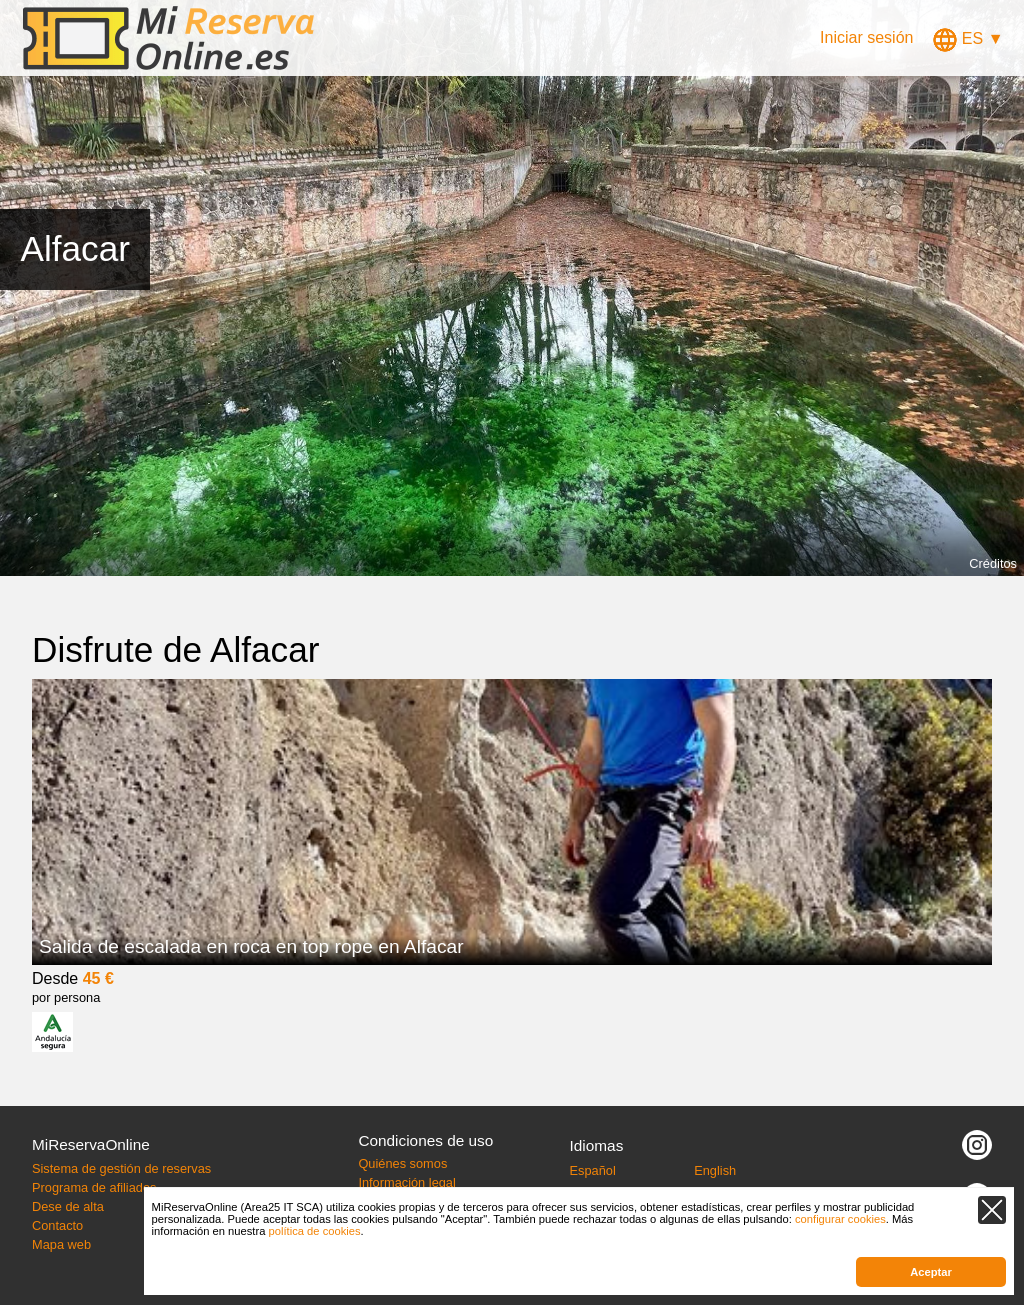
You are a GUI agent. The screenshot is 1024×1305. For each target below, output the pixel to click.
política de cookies (315, 1231)
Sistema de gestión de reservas (121, 1168)
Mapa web (61, 1244)
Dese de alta (68, 1206)
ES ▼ (968, 38)
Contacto (57, 1225)
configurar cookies (840, 1219)
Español (593, 1170)
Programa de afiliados (94, 1187)
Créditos (993, 563)
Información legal (406, 1182)
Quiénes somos (402, 1163)
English (715, 1170)
